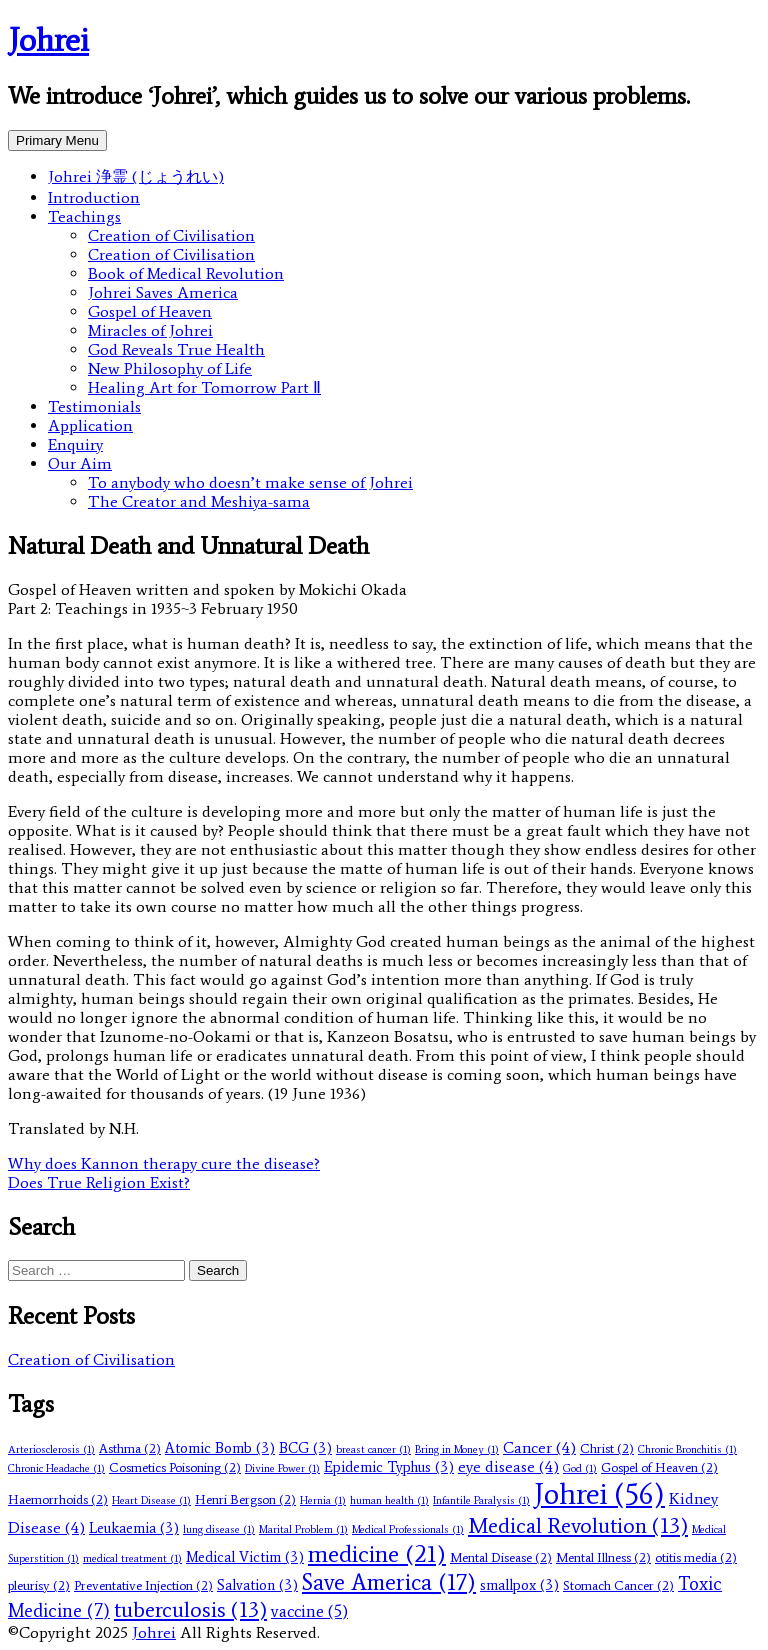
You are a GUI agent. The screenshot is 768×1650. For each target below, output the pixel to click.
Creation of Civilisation (171, 235)
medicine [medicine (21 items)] (377, 1553)
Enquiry (75, 444)
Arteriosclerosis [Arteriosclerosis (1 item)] (51, 1449)
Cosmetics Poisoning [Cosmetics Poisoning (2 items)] (175, 1467)
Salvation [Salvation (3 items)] (257, 1585)
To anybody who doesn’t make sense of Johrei (250, 482)
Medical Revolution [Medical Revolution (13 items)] (578, 1525)
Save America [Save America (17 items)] (389, 1582)
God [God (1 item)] (580, 1468)
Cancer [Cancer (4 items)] (539, 1447)
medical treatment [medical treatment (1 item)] (132, 1558)
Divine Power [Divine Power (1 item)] (282, 1468)
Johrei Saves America (163, 292)
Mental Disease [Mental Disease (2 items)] (501, 1557)
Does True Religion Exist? (99, 1182)
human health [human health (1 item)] (389, 1500)
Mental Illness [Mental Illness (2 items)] (603, 1557)
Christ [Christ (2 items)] (607, 1448)
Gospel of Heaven (150, 311)
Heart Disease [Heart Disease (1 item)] (151, 1500)
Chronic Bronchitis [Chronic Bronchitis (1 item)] (687, 1449)
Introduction (94, 197)
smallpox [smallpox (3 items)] (519, 1585)
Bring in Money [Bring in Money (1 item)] (457, 1449)
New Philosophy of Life (170, 368)
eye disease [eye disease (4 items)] (508, 1466)
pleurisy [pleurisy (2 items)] (39, 1585)
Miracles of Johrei (150, 330)
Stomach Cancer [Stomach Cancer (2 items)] (618, 1585)
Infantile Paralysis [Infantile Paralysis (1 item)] (481, 1500)
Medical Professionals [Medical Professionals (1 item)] (408, 1529)
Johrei (48, 40)
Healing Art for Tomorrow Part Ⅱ (204, 387)
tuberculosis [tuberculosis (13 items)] (190, 1609)
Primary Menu (57, 140)
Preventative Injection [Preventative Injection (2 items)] (143, 1585)
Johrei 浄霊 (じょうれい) (136, 176)
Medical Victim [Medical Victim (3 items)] (245, 1557)
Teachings (84, 216)
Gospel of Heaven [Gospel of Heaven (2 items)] (659, 1467)
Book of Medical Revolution (186, 273)
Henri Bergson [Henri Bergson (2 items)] (245, 1499)
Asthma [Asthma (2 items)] (130, 1448)
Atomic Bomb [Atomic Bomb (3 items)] (220, 1448)
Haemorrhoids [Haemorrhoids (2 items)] (58, 1499)
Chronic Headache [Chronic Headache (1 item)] (56, 1468)
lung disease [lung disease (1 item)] (219, 1529)
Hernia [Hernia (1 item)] (323, 1500)
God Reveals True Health (176, 349)
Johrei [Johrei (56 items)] (599, 1494)
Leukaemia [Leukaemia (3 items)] (134, 1528)
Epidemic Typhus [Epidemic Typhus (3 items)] (389, 1467)
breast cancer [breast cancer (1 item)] (373, 1449)
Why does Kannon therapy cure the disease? (164, 1163)
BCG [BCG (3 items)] (305, 1448)
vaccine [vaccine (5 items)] (309, 1611)
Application (90, 425)
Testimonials (94, 406)
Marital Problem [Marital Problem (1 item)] (303, 1529)
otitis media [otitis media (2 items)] (696, 1557)
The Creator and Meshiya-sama (199, 501)
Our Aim (80, 463)
